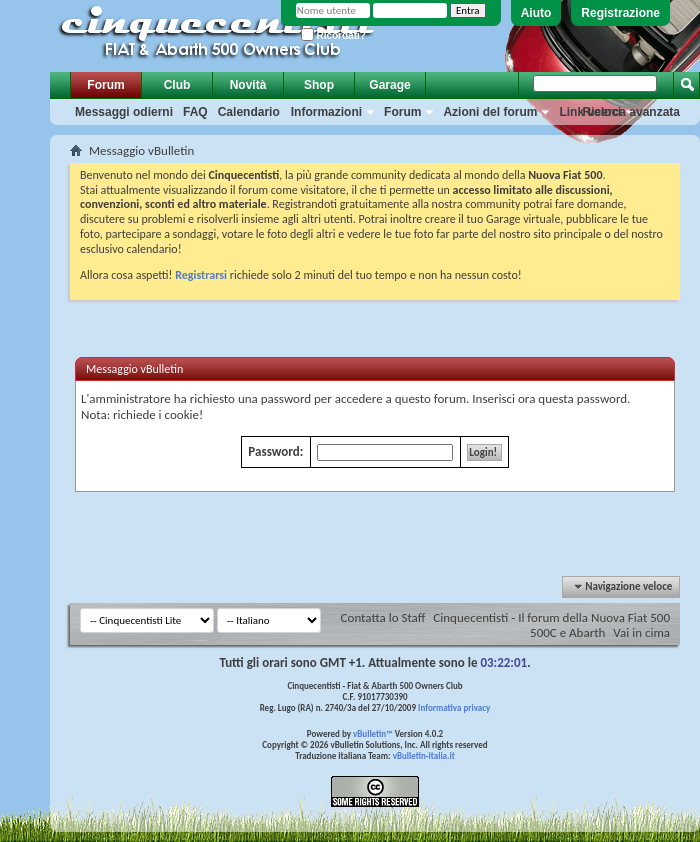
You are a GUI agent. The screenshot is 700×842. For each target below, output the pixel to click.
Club (177, 85)
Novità (248, 85)
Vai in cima (641, 632)
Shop (319, 85)
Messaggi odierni (124, 112)
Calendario (249, 112)
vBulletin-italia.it (424, 755)
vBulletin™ (373, 733)
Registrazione (620, 13)
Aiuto (536, 13)
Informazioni (326, 112)
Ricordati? (333, 35)
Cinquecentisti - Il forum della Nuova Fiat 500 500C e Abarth (551, 625)
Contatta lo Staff (383, 617)
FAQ (195, 112)
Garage (389, 85)
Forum (105, 85)
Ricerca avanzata (631, 112)
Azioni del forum (490, 112)
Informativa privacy (454, 707)
